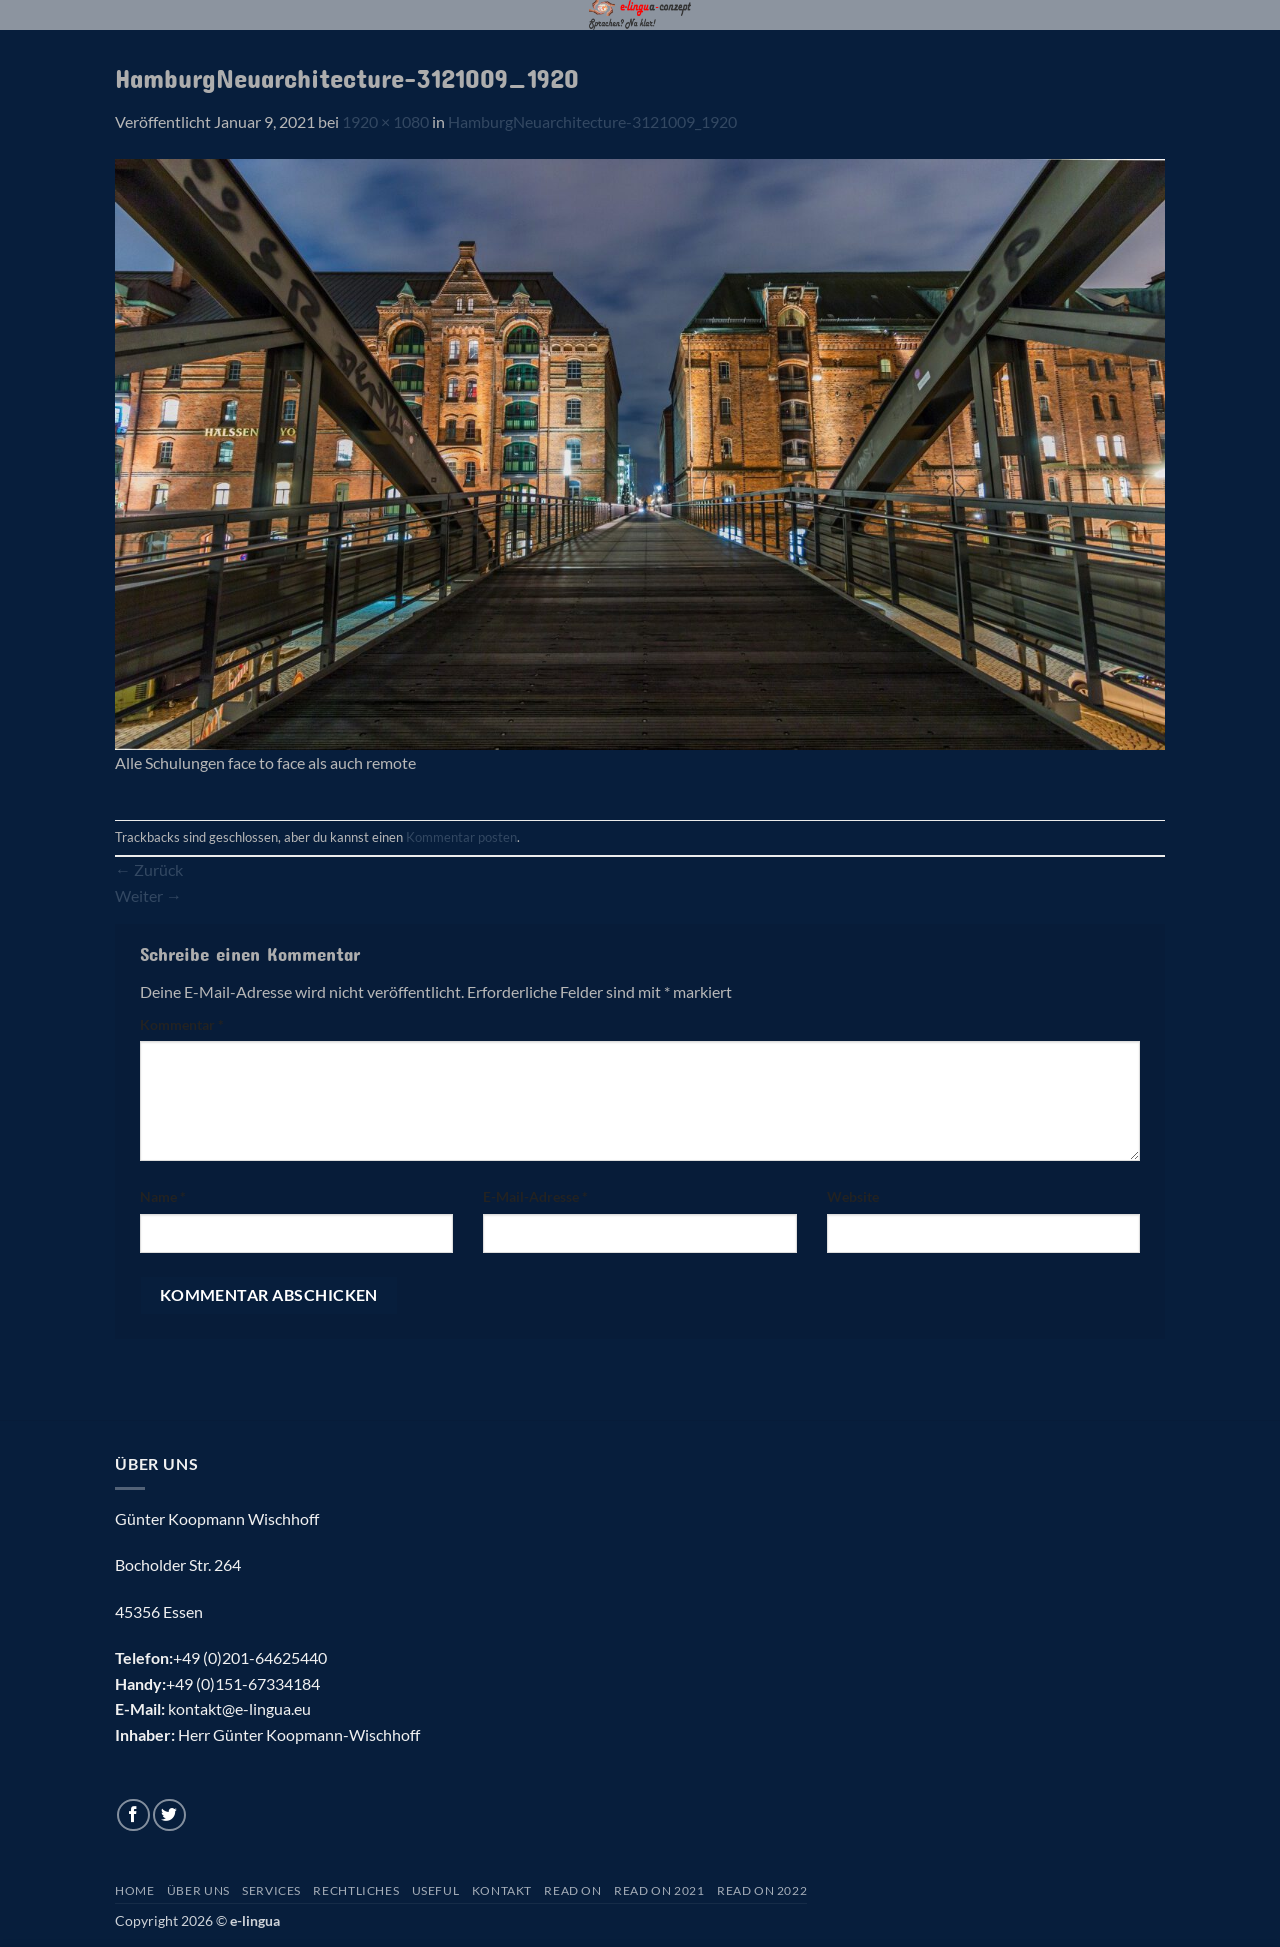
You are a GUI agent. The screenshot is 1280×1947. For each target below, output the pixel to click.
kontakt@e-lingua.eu (239, 1708)
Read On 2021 (659, 1890)
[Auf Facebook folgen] (133, 1815)
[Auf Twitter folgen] (169, 1815)
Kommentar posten (461, 837)
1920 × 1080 (385, 121)
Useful (436, 1890)
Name (163, 1196)
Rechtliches (356, 1890)
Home (134, 1890)
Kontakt (502, 1890)
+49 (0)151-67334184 (243, 1683)
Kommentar (182, 1024)
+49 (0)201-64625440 (250, 1657)
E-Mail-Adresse (535, 1196)
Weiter (148, 895)
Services (271, 1890)
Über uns (198, 1890)
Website (853, 1196)
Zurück (149, 869)
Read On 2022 (762, 1890)
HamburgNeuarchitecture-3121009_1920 (592, 121)
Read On (572, 1890)
